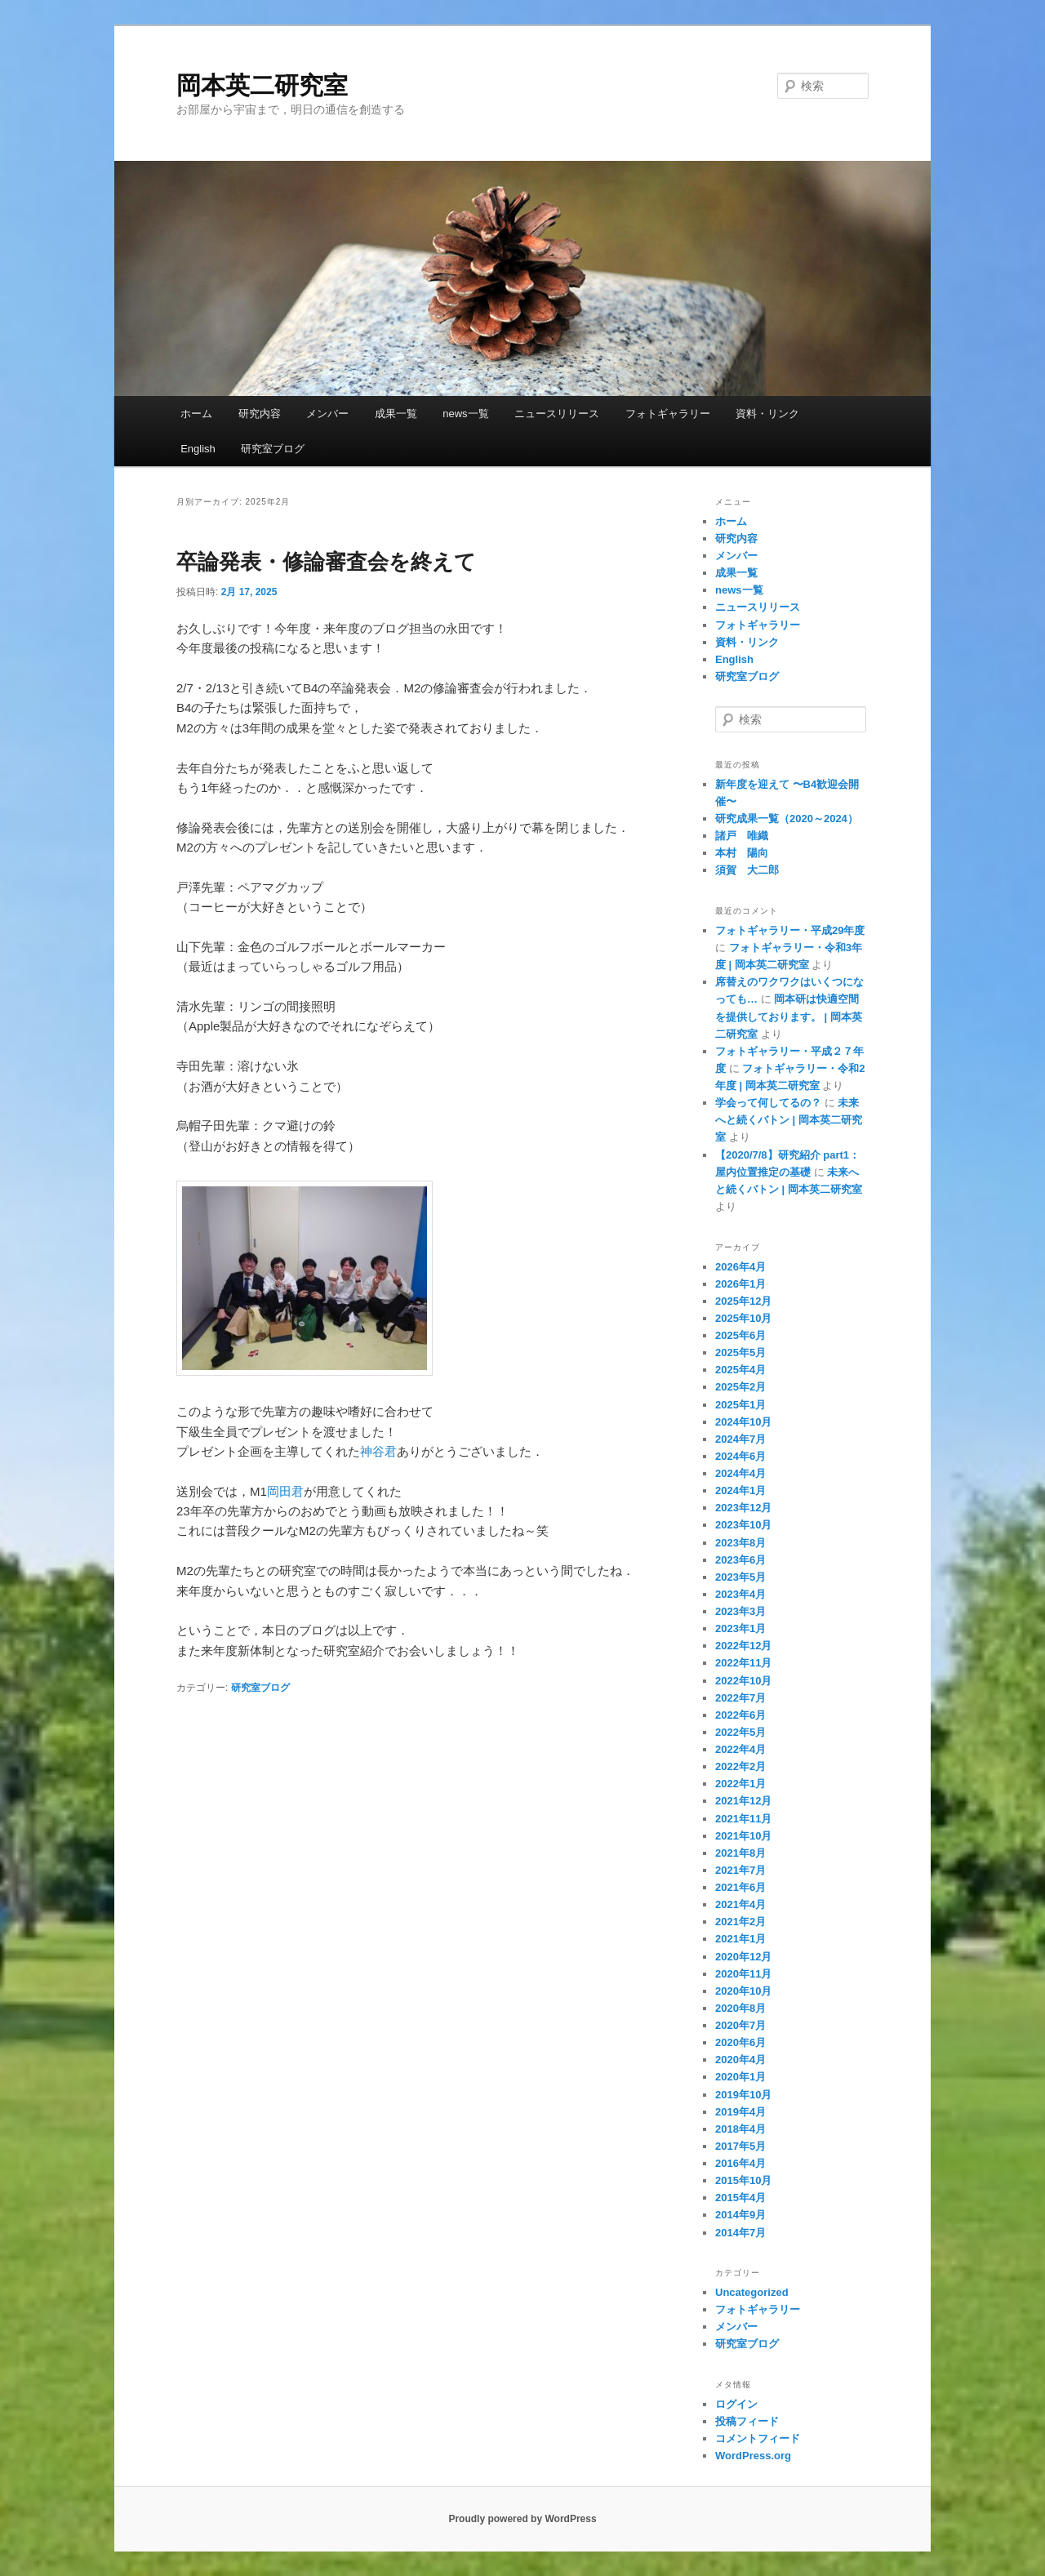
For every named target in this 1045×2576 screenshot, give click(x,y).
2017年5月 (740, 2146)
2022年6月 (740, 1715)
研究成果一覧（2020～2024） (786, 818)
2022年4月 (740, 1749)
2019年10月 (743, 2095)
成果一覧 (396, 413)
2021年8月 (740, 1853)
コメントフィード (757, 2438)
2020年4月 (740, 2059)
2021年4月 (740, 1904)
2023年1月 (740, 1628)
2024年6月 (740, 1456)
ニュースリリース (556, 413)
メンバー (327, 413)
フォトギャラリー (667, 413)
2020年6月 (740, 2042)
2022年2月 (740, 1766)
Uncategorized (752, 2292)
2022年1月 (740, 1783)
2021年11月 (743, 1819)
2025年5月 (740, 1352)
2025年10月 (743, 1318)
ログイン (736, 2404)
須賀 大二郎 (747, 870)
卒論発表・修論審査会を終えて (326, 561)
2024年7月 (740, 1439)
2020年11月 (743, 1974)
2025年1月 (740, 1405)
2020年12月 (743, 1957)
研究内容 (259, 413)
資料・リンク (767, 413)
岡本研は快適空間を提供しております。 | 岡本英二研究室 (788, 1016)
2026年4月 (740, 1267)
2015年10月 (743, 2180)
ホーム (196, 413)
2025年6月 (740, 1335)
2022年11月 (743, 1663)
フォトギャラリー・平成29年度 (790, 930)
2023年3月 (740, 1611)
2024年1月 (740, 1490)
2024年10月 (743, 1422)
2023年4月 (740, 1594)
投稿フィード (747, 2421)
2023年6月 (740, 1560)
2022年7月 (740, 1698)
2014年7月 (740, 2233)
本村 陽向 (741, 853)
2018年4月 (740, 2129)
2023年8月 (740, 1543)
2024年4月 (740, 1473)
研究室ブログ (273, 449)
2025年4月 (740, 1370)
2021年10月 (743, 1836)
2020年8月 (740, 2008)
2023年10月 (743, 1525)
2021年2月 (740, 1921)
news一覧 (465, 413)
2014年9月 (740, 2215)
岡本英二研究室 (262, 85)
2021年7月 (740, 1870)
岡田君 (285, 1491)
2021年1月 (740, 1939)
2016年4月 (740, 2163)
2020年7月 (740, 2025)
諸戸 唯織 (741, 836)
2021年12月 (743, 1801)
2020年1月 (740, 2077)
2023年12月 (743, 1508)
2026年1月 (740, 1284)
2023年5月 (740, 1577)
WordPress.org (753, 2455)
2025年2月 (740, 1387)
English (198, 449)
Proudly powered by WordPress (522, 2519)
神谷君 (378, 1451)
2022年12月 (743, 1645)
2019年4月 (740, 2112)
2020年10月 (743, 1991)
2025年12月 (743, 1301)
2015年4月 (740, 2197)
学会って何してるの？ (768, 1103)
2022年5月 (740, 1732)
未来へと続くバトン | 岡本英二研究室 (788, 1120)
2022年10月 (743, 1681)
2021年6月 (740, 1887)
